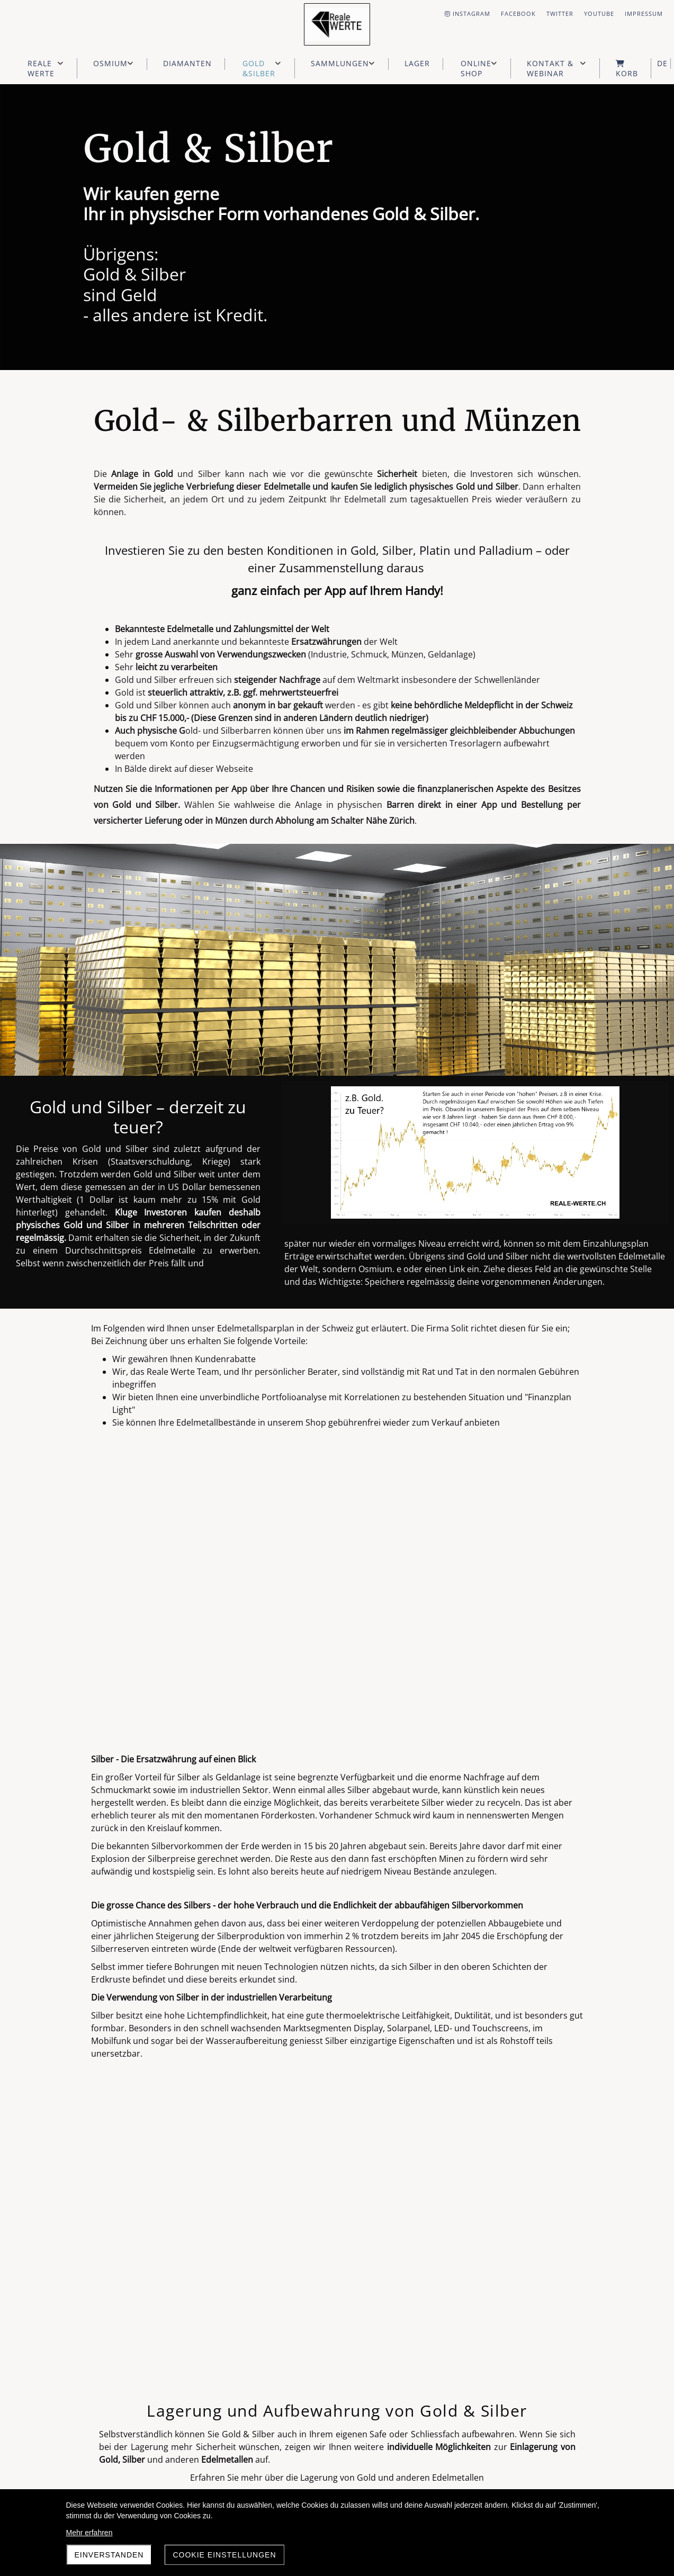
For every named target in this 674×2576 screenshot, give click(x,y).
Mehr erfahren (89, 2532)
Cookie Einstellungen (224, 2555)
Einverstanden (109, 2555)
